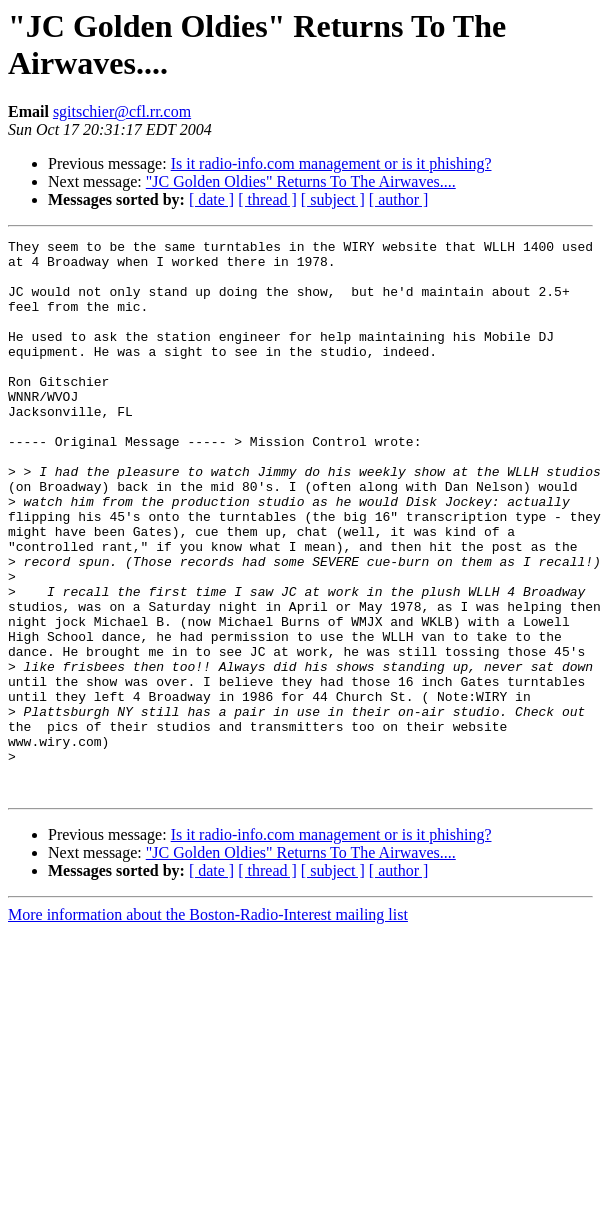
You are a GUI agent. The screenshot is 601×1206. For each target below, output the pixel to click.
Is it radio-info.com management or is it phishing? (331, 163)
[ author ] (399, 199)
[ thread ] (267, 199)
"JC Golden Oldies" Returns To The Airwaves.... (301, 181)
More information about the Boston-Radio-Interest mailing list (208, 1025)
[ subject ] (333, 199)
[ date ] (211, 199)
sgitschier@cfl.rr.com (122, 111)
